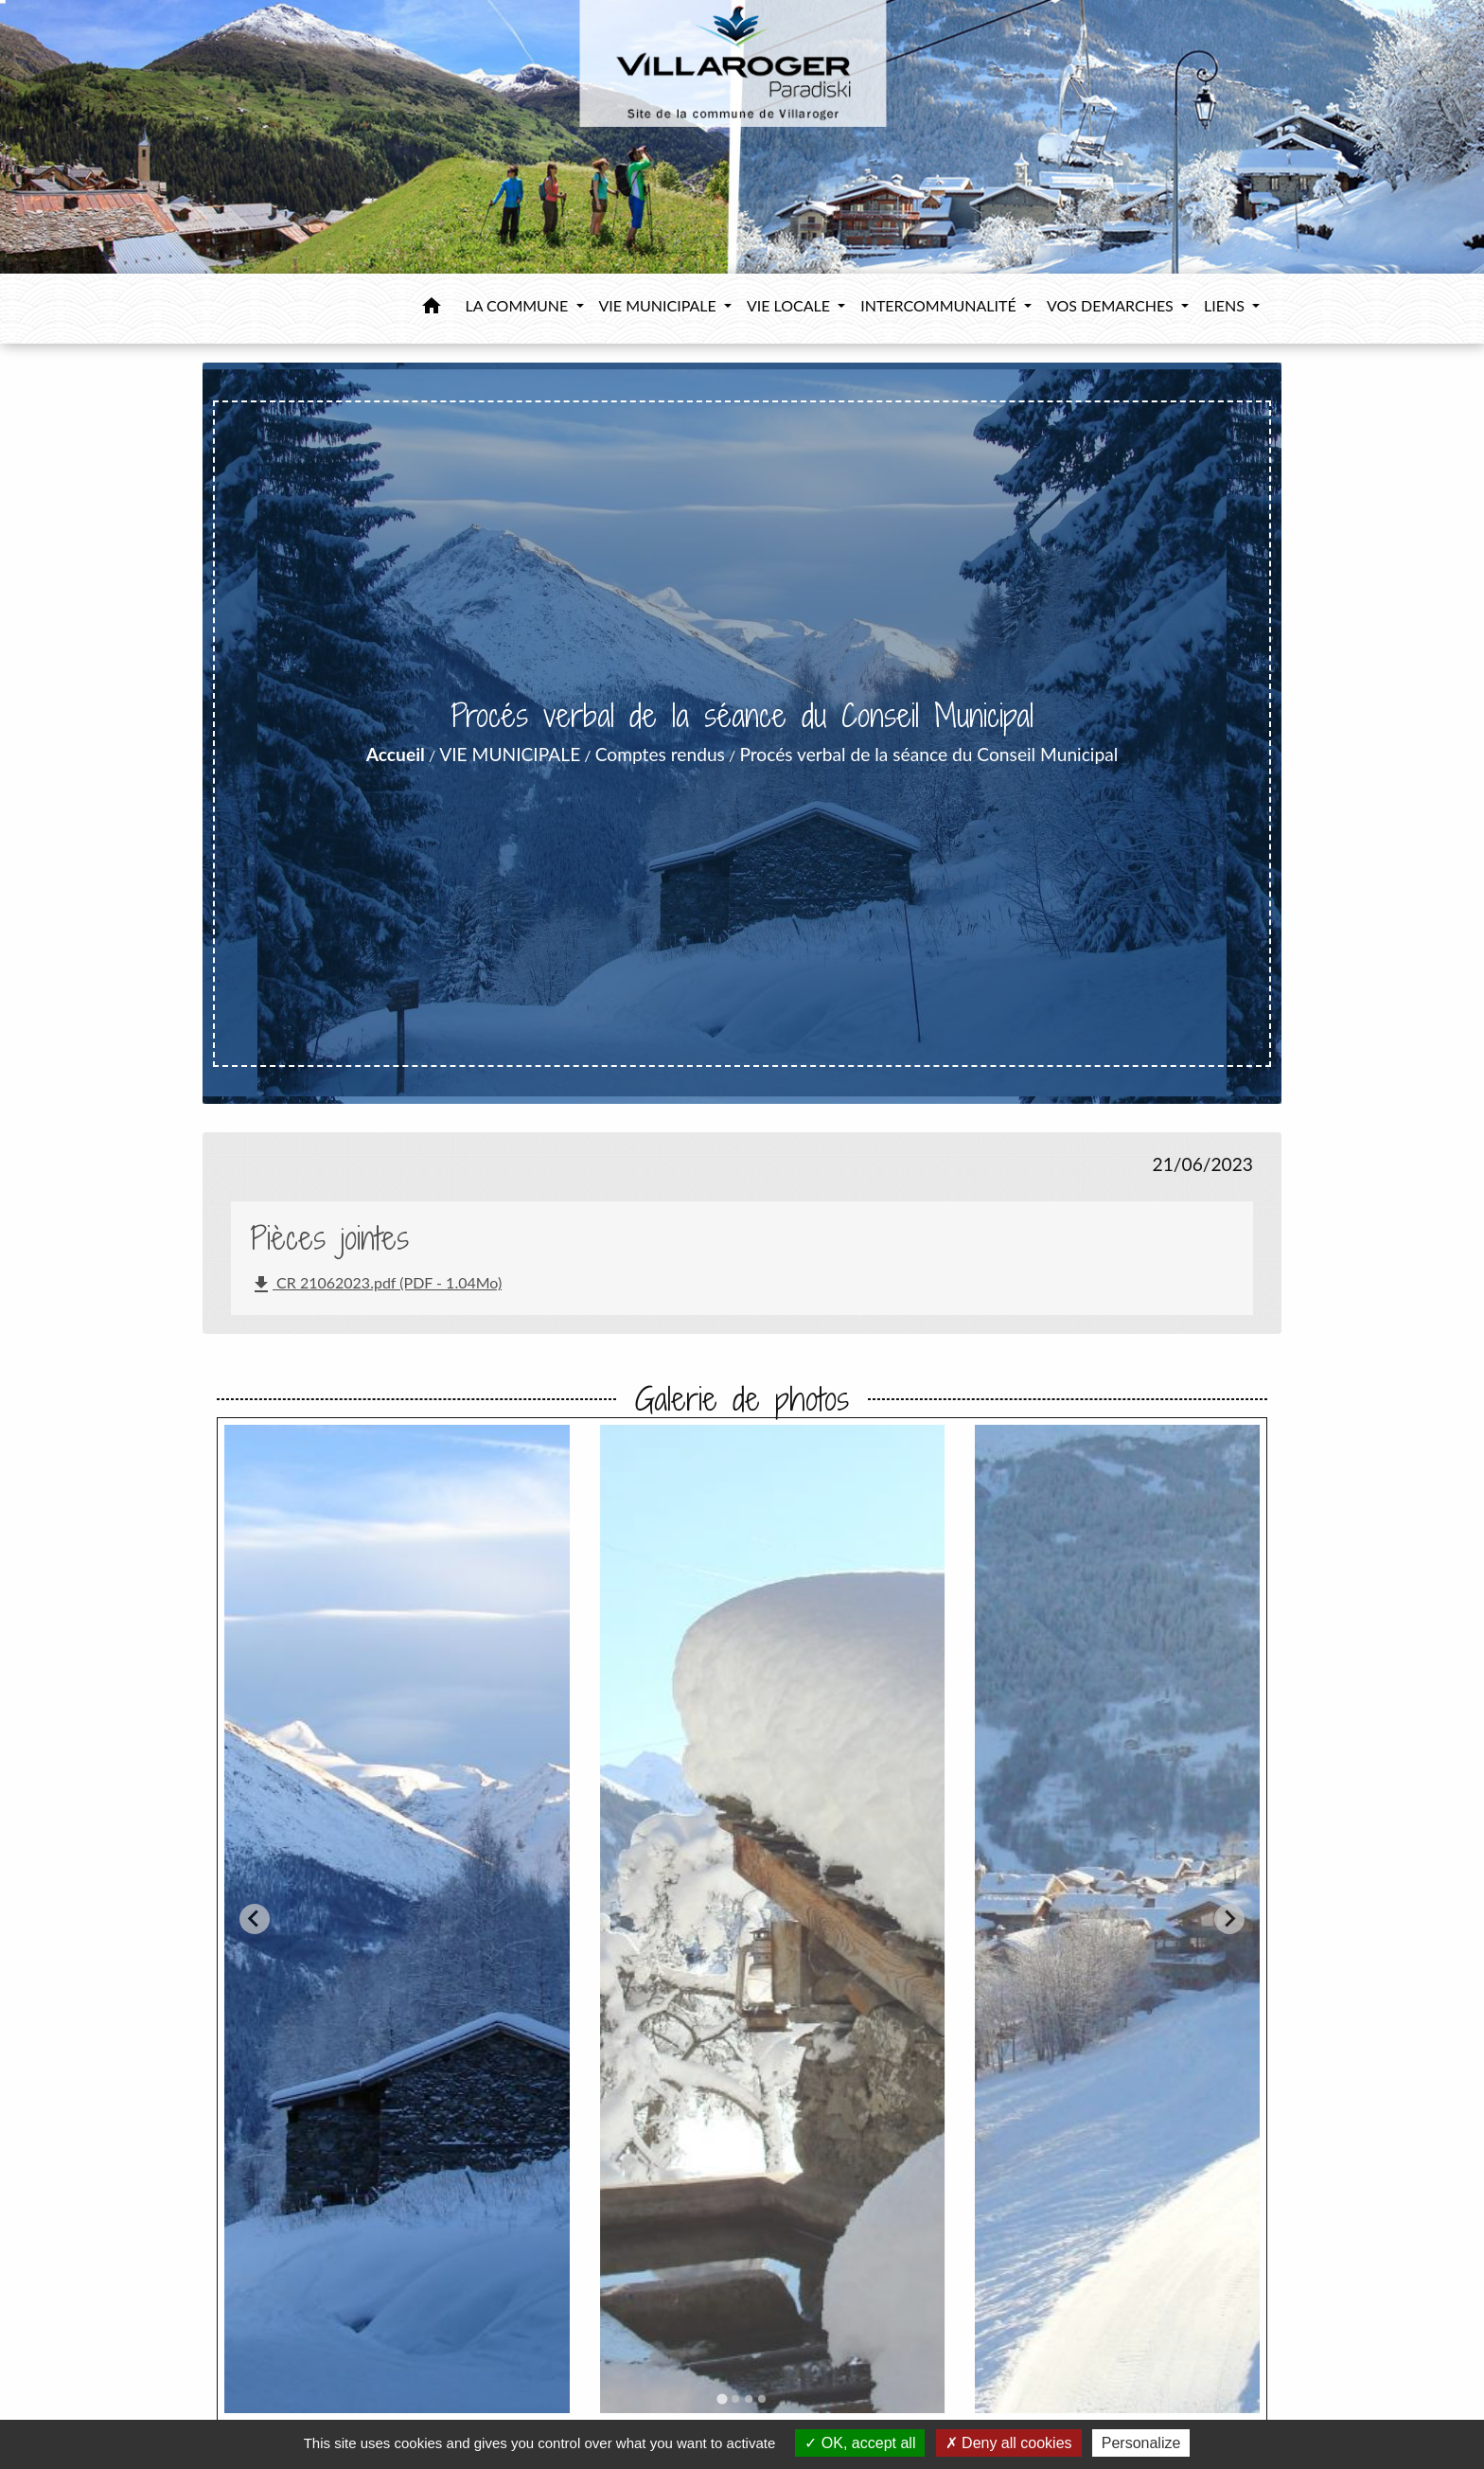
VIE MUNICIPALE (509, 754)
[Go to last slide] (254, 1919)
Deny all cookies (1008, 2443)
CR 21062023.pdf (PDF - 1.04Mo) (376, 1284)
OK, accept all (859, 2443)
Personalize (1141, 2443)
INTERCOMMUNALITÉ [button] (940, 305)
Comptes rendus (660, 754)
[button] (431, 308)
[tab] (721, 2398)
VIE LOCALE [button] (790, 305)
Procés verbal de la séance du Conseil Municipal (928, 754)
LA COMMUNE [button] (519, 305)
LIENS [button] (1226, 305)
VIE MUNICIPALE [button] (659, 305)
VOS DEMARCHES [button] (1112, 305)
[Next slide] (1229, 1919)
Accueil (395, 754)
